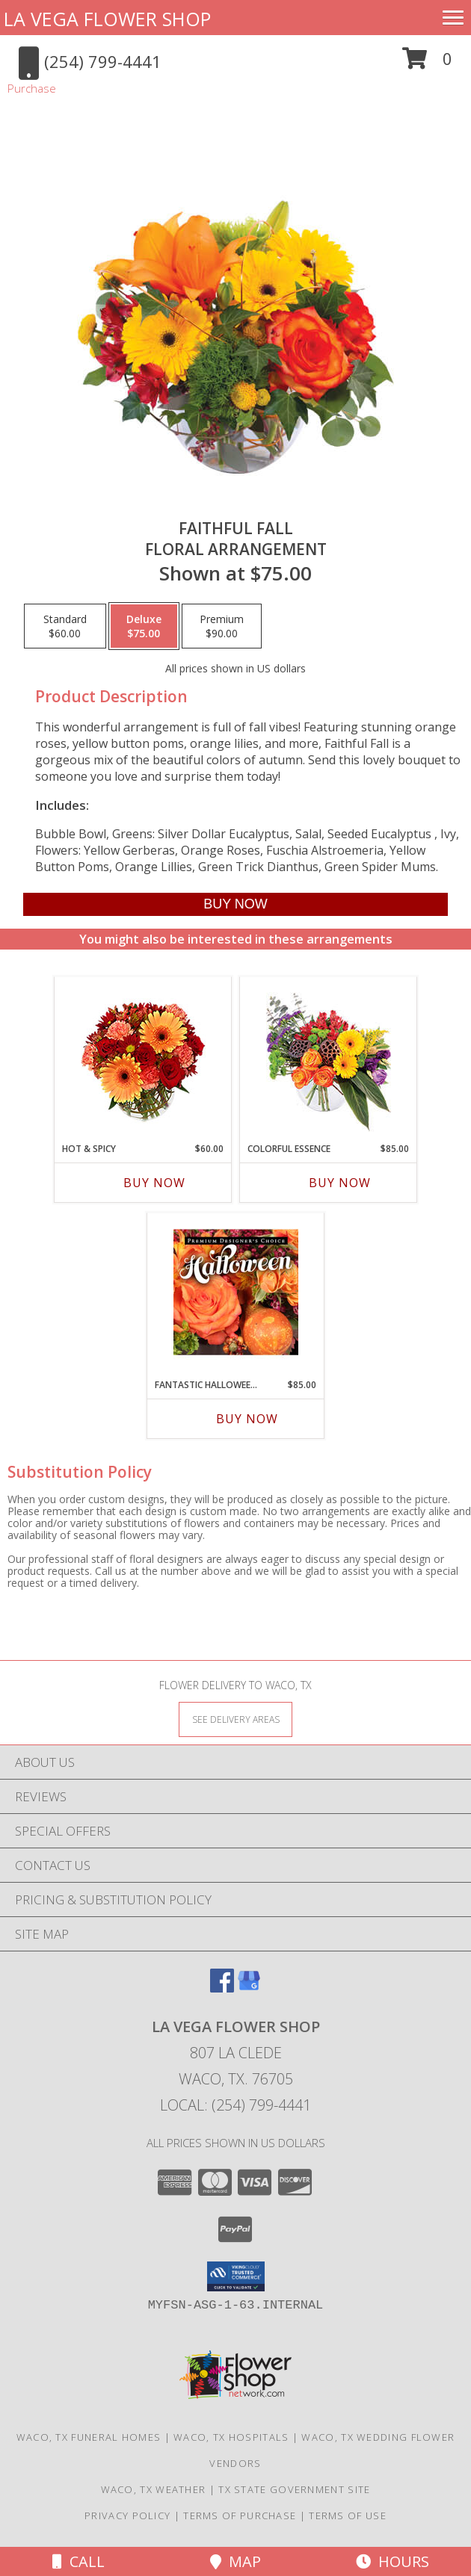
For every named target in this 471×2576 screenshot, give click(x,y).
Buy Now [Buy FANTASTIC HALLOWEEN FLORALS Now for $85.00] (247, 1419)
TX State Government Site (294, 2489)
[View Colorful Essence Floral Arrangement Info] (328, 1056)
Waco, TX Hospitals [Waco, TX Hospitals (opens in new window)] (231, 2437)
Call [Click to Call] (78, 2561)
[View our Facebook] (222, 1987)
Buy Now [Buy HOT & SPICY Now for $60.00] (154, 1182)
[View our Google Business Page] (249, 1987)
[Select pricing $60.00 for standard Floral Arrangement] (65, 626)
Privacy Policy (127, 2515)
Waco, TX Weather (153, 2489)
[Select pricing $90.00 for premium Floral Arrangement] (221, 626)
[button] (427, 64)
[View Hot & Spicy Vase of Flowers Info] (143, 1056)
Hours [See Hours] (392, 2561)
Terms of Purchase (239, 2515)
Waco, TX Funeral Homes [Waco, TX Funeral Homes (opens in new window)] (88, 2437)
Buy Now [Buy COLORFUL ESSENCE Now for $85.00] (340, 1182)
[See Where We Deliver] (235, 1719)
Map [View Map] (235, 2561)
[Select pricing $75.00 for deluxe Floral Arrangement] (144, 626)
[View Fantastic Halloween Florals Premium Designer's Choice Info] (235, 1291)
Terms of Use (348, 2515)
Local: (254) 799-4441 (235, 2105)
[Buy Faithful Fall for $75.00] (235, 904)
